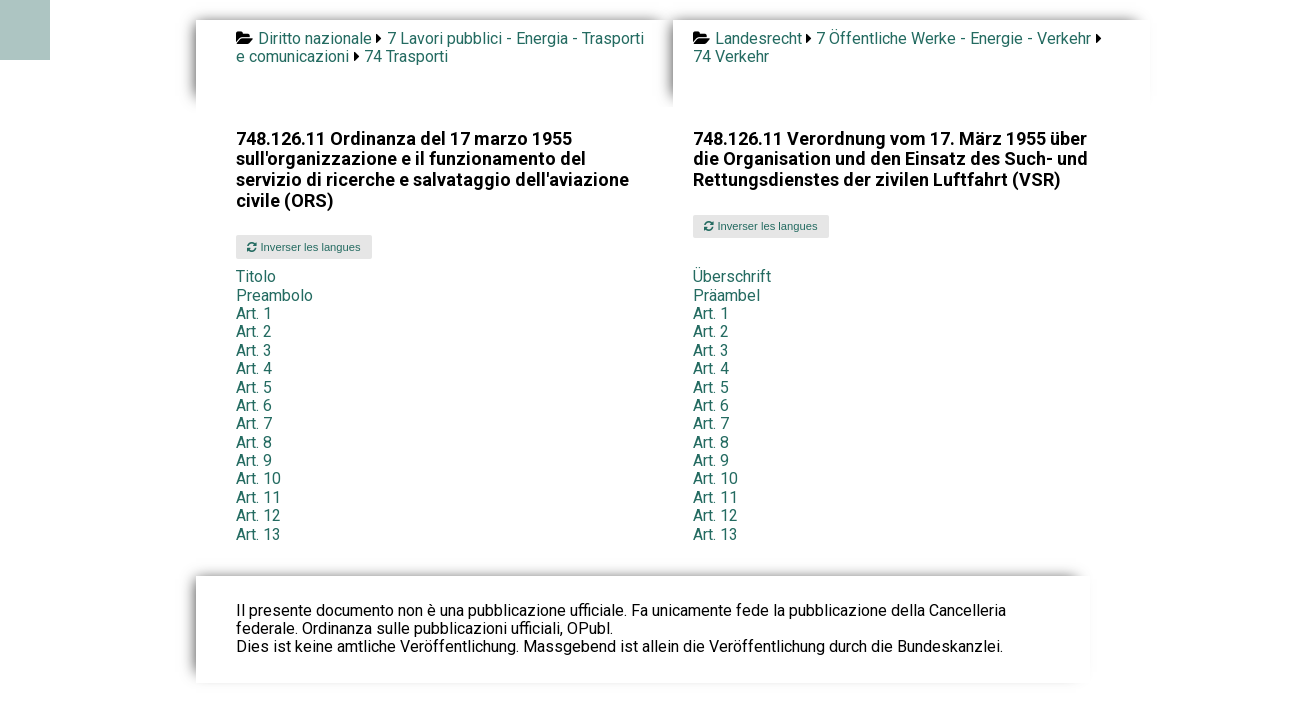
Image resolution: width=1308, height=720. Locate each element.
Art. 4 (254, 368)
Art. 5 (254, 387)
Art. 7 (254, 423)
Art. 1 (254, 313)
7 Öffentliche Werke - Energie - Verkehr (953, 38)
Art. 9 (254, 460)
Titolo (256, 276)
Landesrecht (758, 38)
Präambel (726, 295)
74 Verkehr (731, 56)
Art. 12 (258, 515)
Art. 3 (254, 350)
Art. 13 (258, 534)
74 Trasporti (406, 56)
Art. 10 (258, 478)
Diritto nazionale (315, 38)
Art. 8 (254, 442)
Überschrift (732, 276)
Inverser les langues (303, 247)
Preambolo (274, 295)
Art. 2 (254, 331)
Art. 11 (258, 497)
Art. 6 (254, 405)
